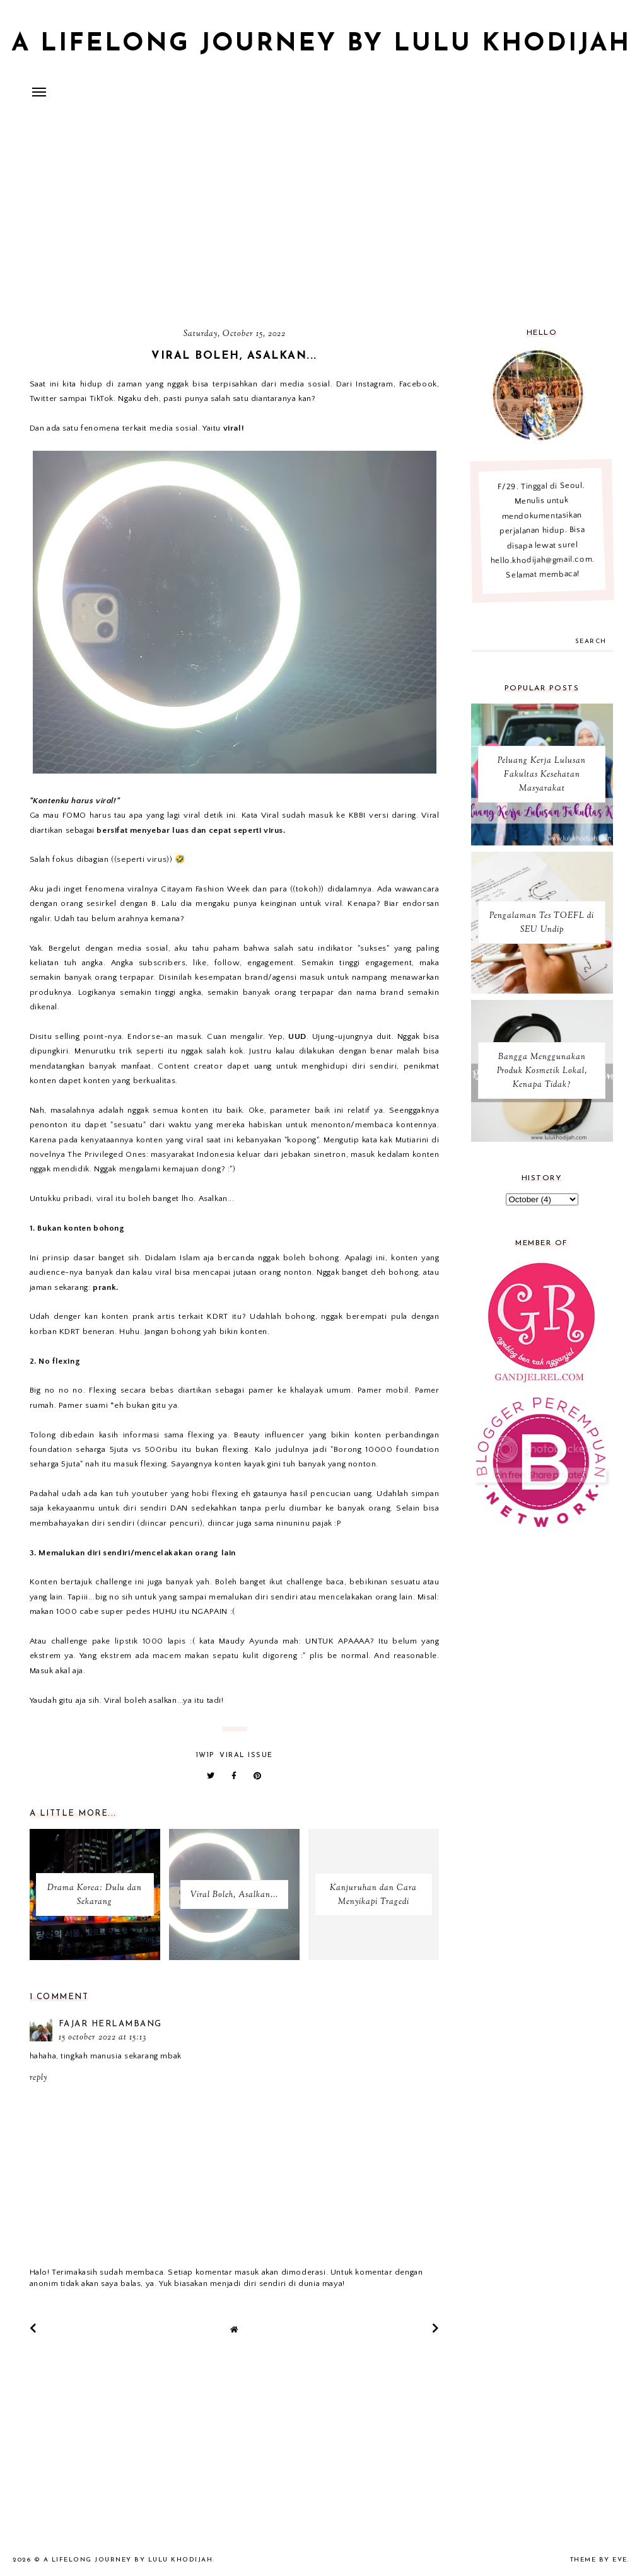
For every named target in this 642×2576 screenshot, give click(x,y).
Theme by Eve (598, 2559)
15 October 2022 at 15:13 (102, 2037)
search (591, 641)
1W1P (205, 1755)
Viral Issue (246, 1755)
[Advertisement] (321, 217)
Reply (38, 2078)
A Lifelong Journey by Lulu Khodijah (321, 44)
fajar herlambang (110, 2024)
